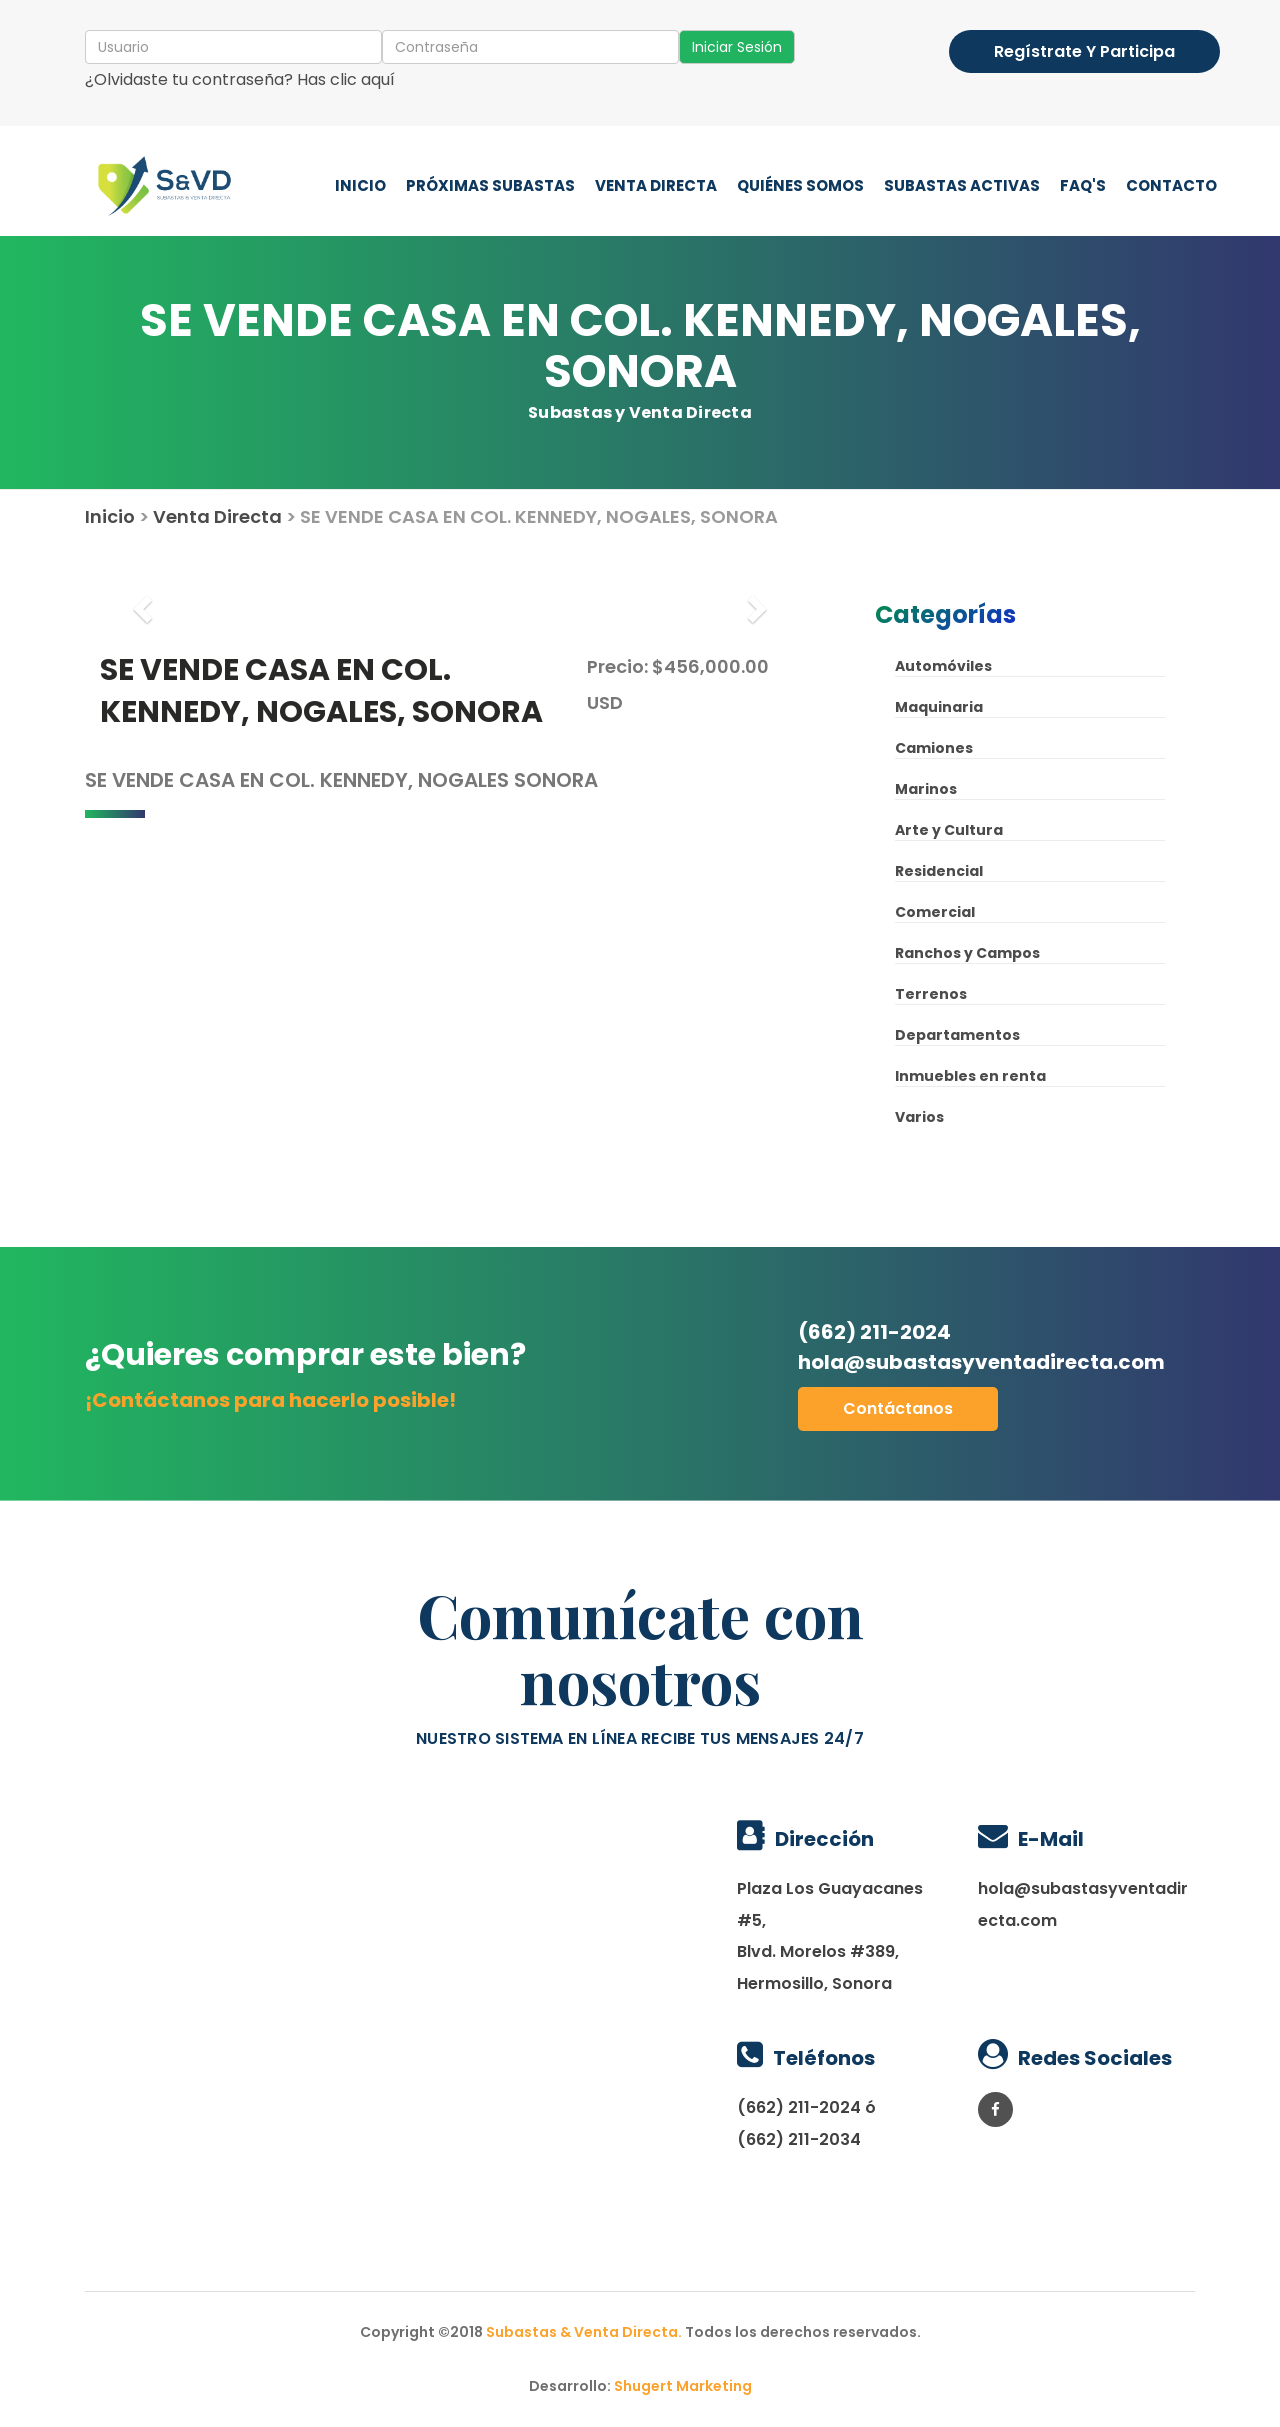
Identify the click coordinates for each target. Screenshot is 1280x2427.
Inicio (360, 185)
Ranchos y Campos (967, 953)
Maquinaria (939, 707)
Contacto (1171, 185)
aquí (378, 79)
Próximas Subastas (490, 185)
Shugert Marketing (683, 2386)
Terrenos (931, 994)
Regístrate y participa (1084, 51)
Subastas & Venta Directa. (585, 2332)
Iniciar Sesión (737, 47)
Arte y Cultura (949, 830)
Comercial (935, 912)
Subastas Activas (962, 185)
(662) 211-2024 (982, 1347)
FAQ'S (1083, 185)
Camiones (934, 748)
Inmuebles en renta (970, 1076)
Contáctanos (898, 1408)
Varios (919, 1117)
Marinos (926, 789)
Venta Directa (656, 185)
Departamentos (957, 1035)
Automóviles (943, 666)
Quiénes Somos (800, 185)
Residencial (939, 871)
